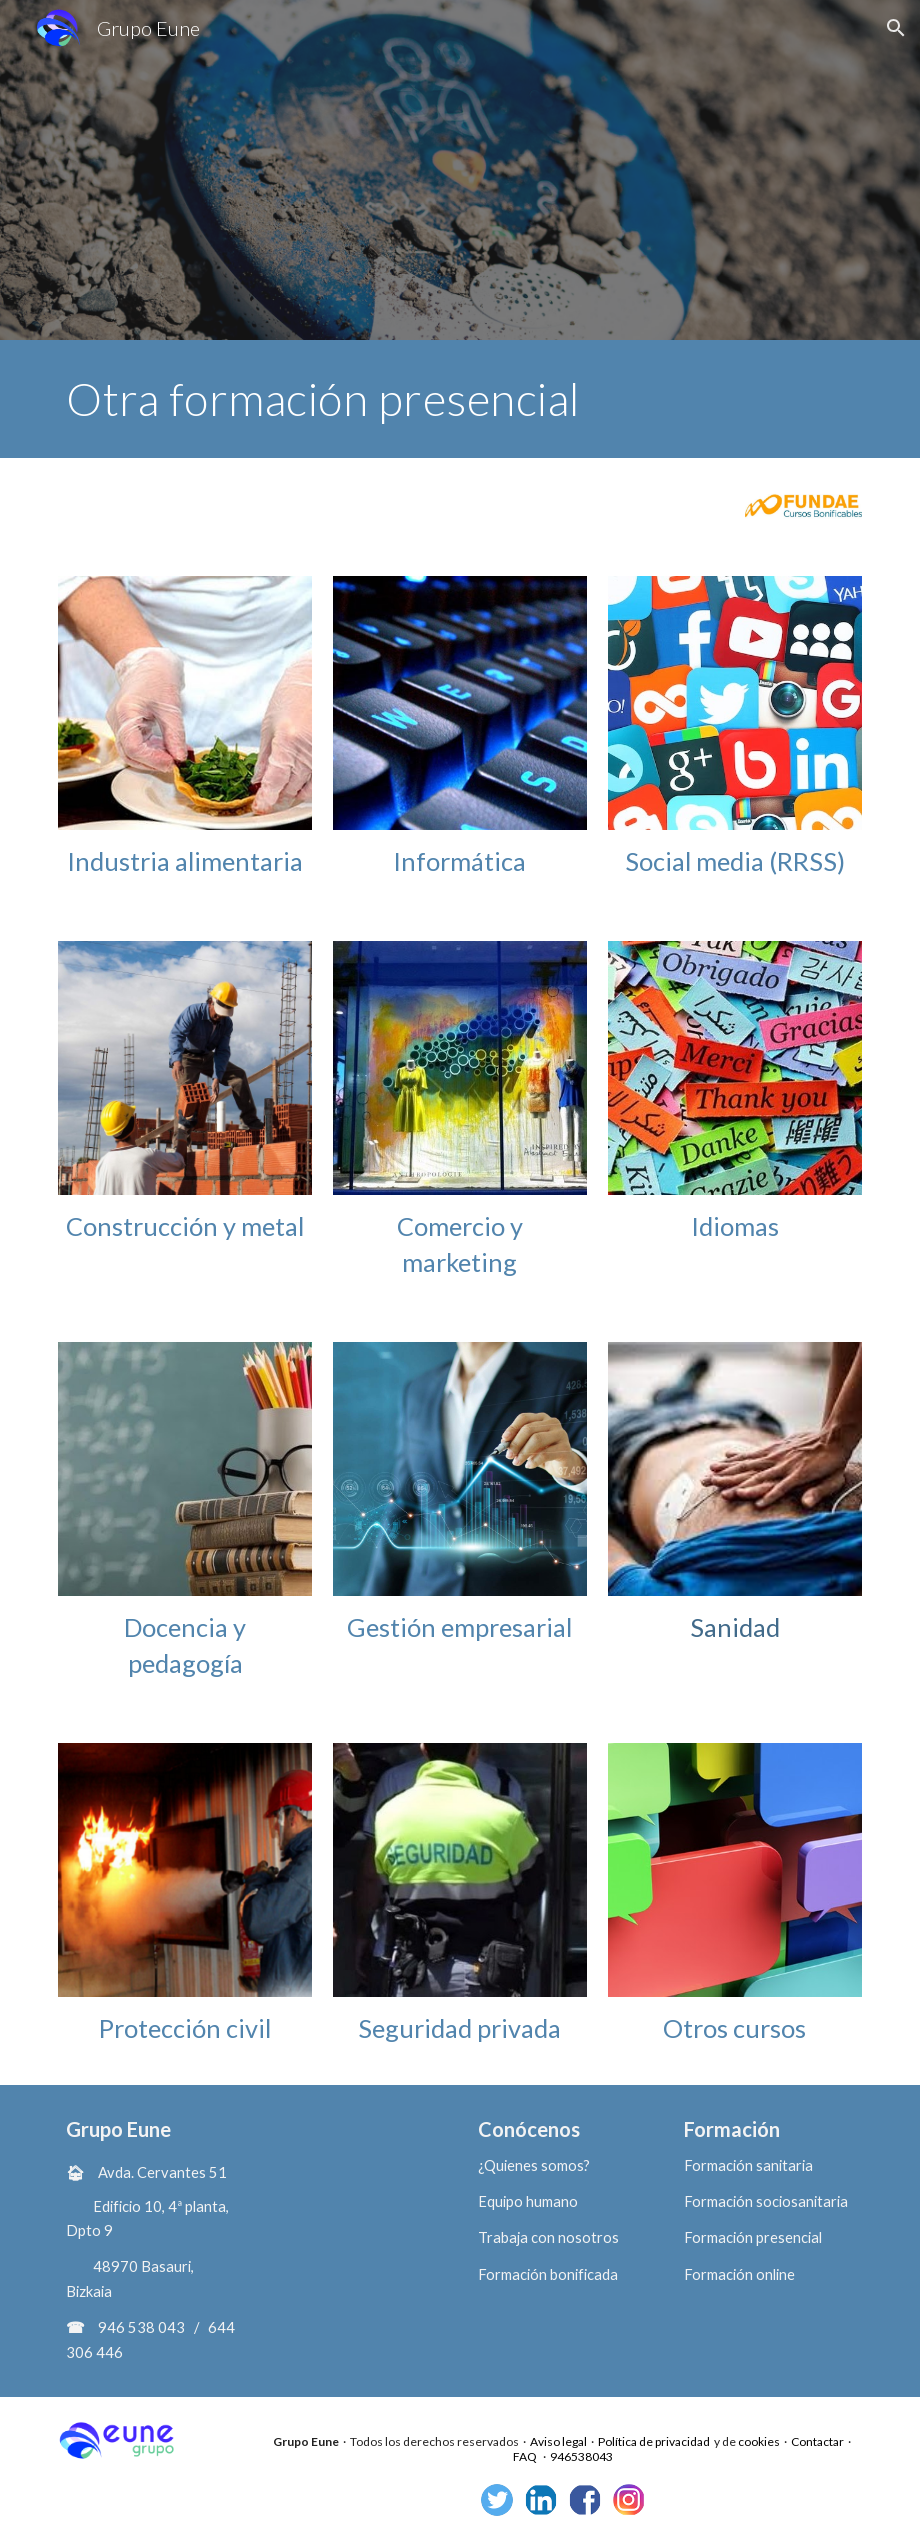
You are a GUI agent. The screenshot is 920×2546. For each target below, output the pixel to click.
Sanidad (735, 1627)
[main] (459, 399)
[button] (896, 28)
